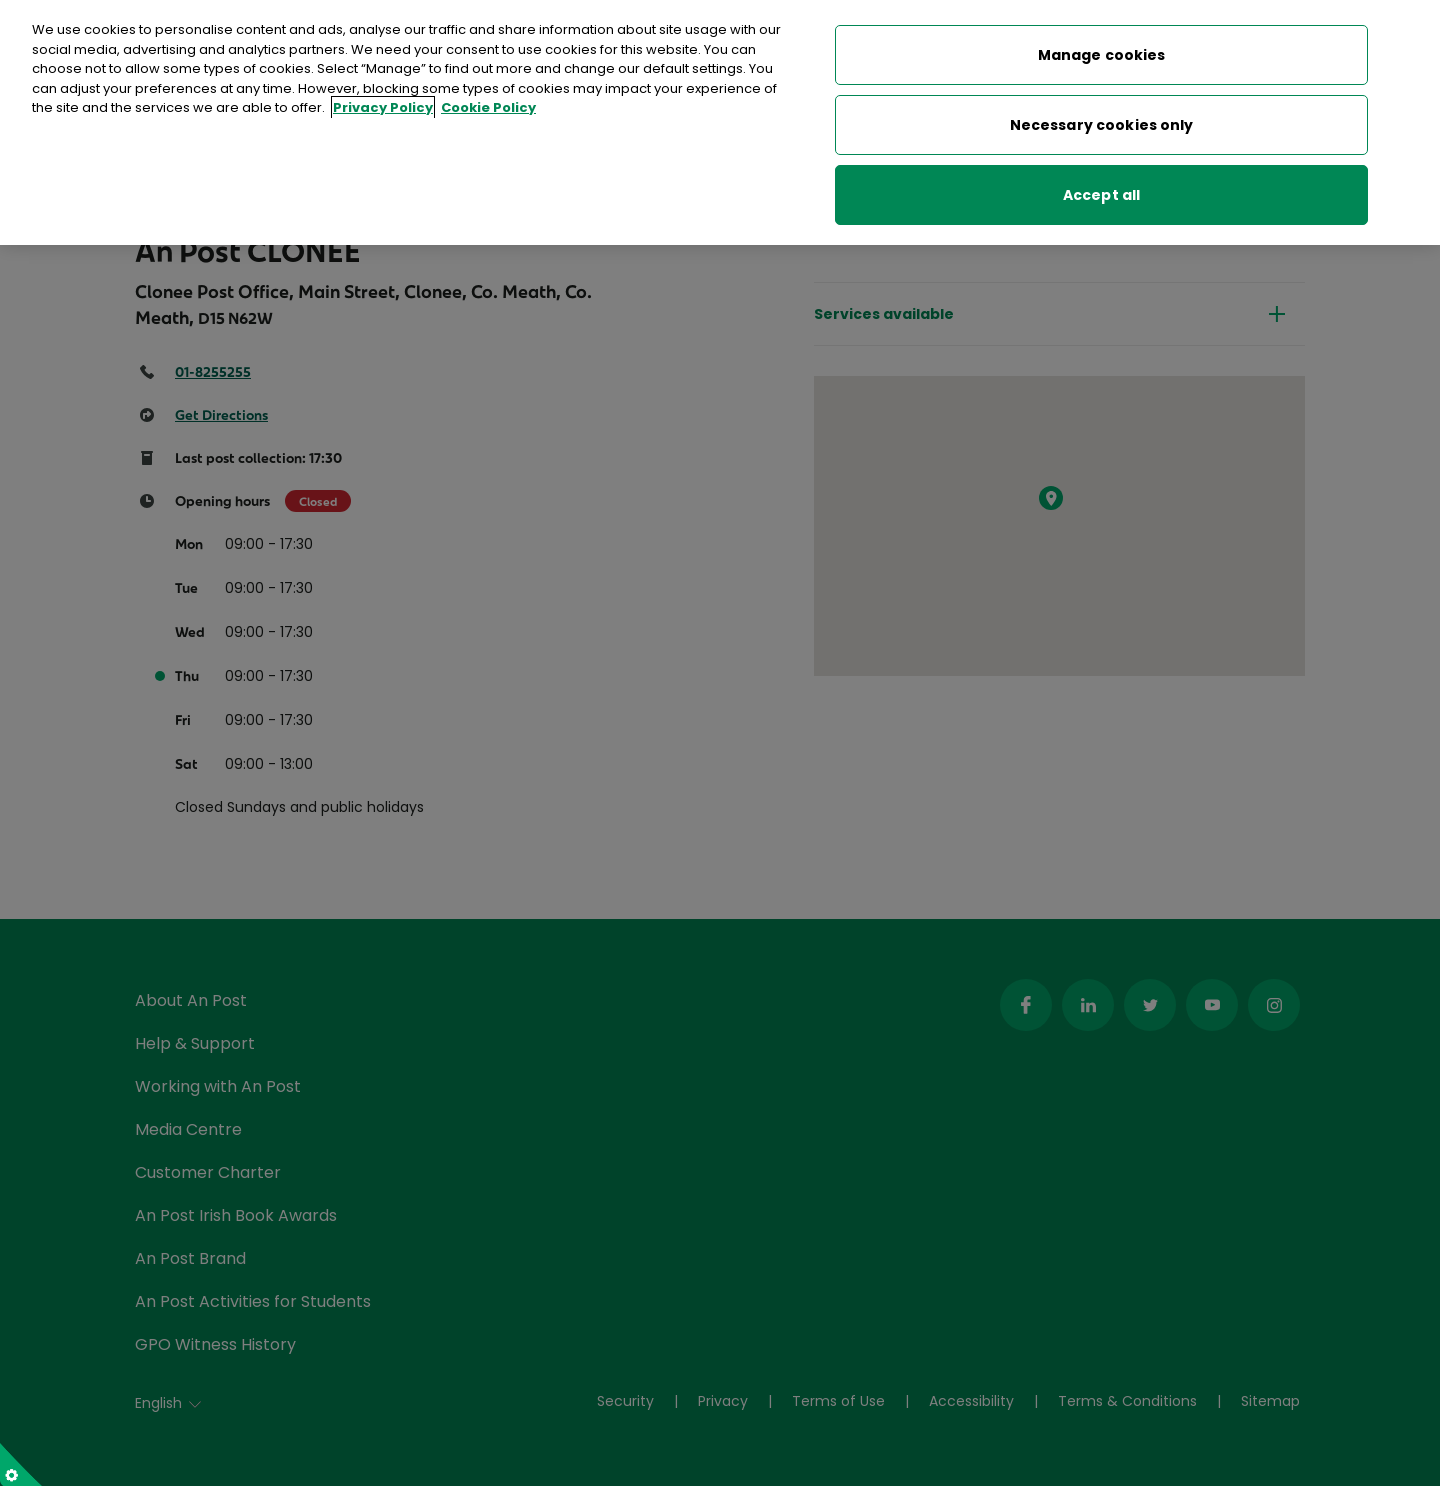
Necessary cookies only (1102, 118)
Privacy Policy (383, 101)
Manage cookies (1102, 48)
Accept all (1101, 188)
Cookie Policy (488, 101)
